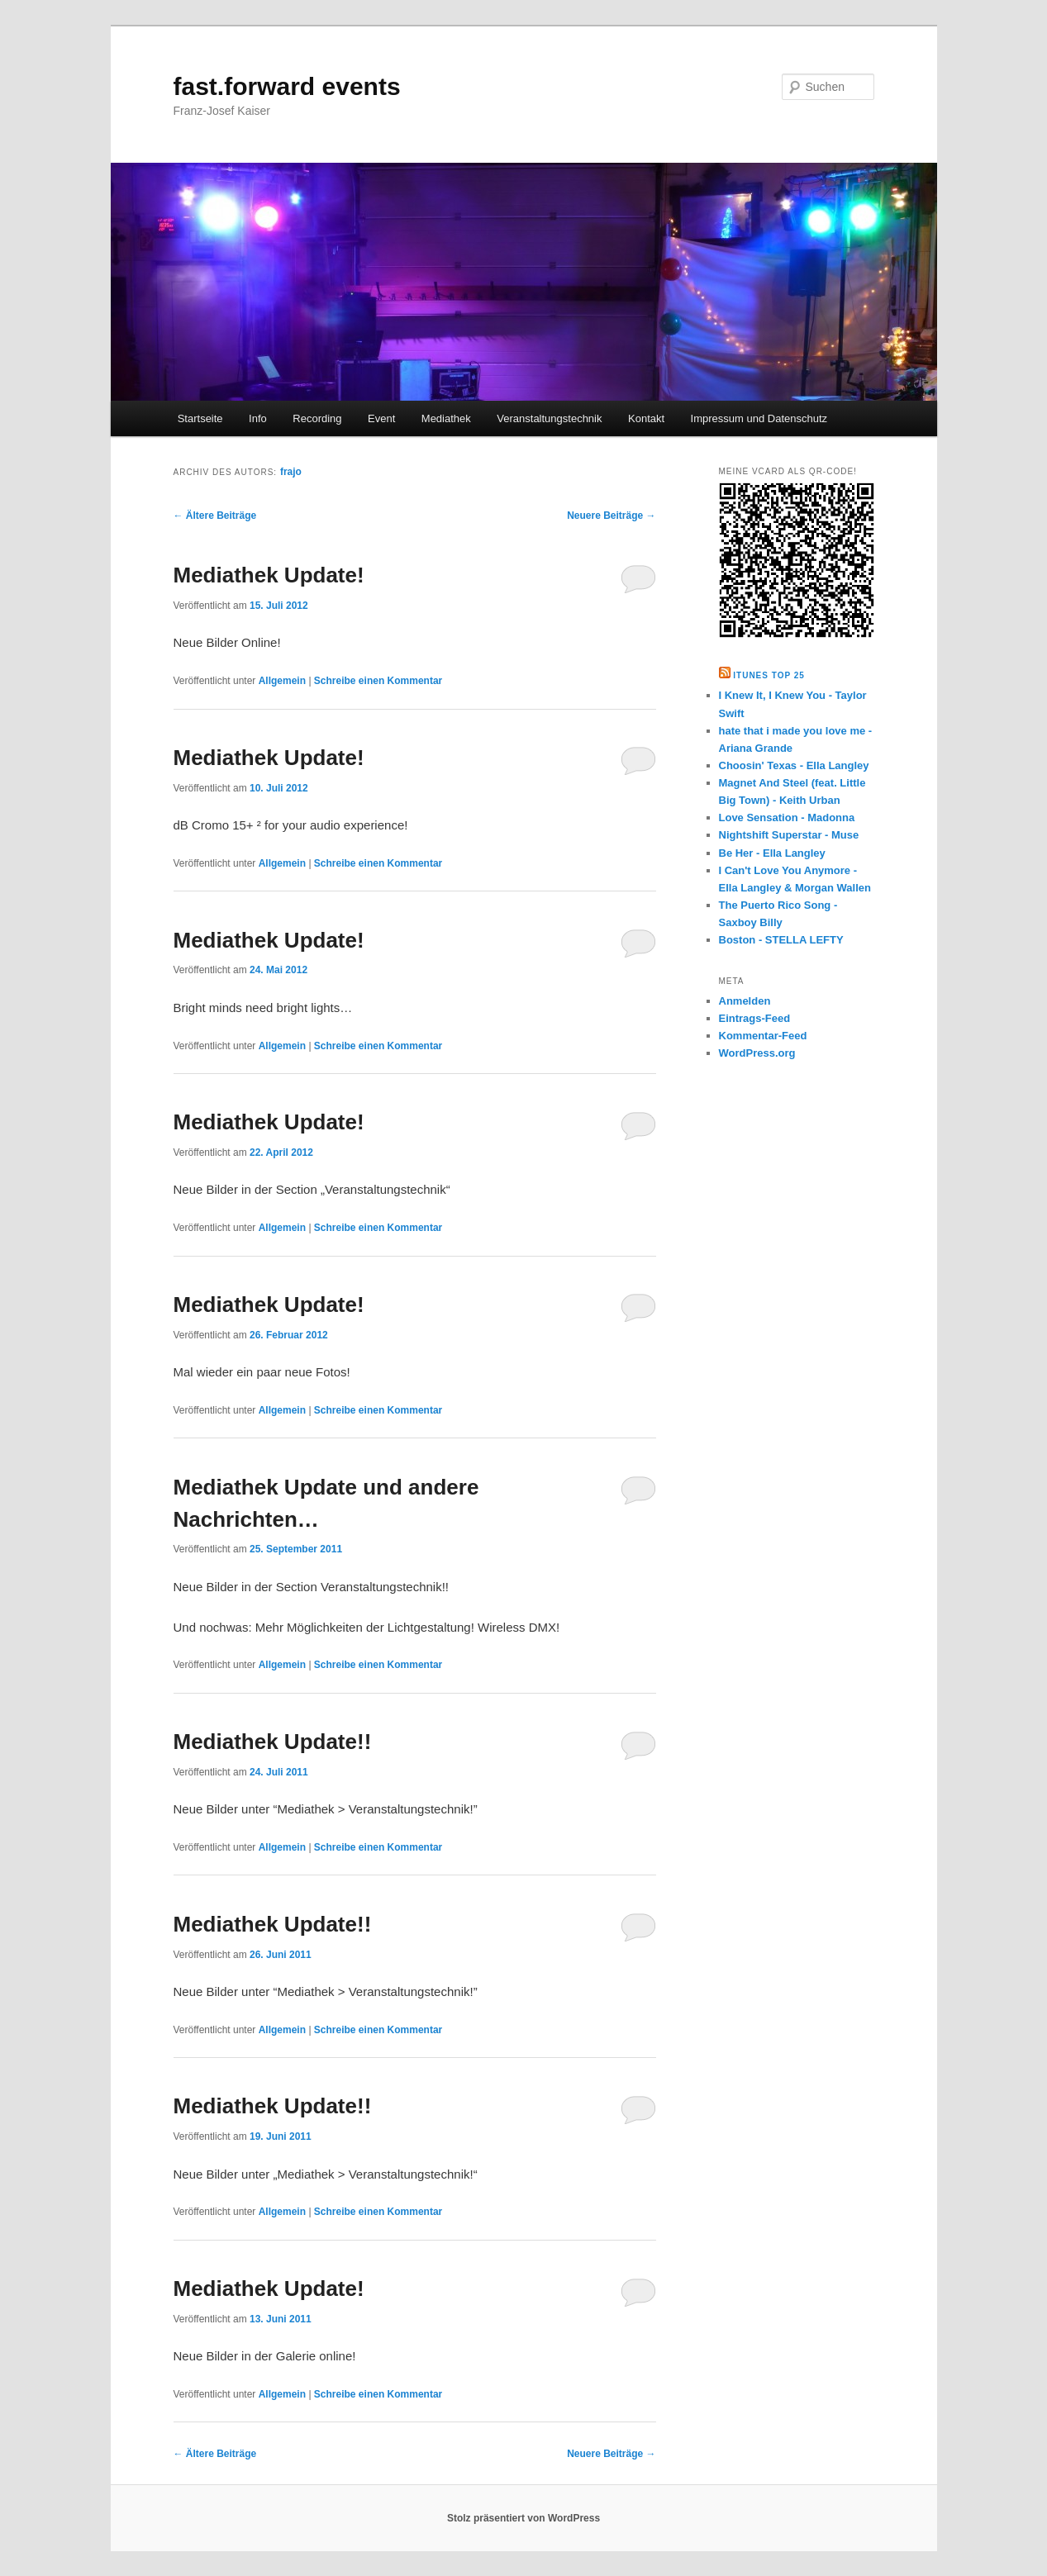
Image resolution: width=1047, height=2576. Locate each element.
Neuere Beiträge (611, 515)
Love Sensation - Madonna (787, 817)
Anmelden (745, 1001)
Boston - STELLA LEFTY (781, 940)
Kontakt (646, 418)
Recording (317, 418)
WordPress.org (757, 1053)
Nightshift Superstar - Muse (789, 835)
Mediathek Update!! (273, 1741)
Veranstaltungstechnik (549, 418)
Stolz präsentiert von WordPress (523, 2518)
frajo (291, 472)
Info (258, 418)
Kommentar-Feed (763, 1035)
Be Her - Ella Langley (772, 853)
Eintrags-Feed (755, 1018)
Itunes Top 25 (769, 675)
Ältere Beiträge (215, 515)
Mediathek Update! (269, 575)
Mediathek (446, 418)
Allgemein (282, 681)
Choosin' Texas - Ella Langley (794, 765)
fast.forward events (287, 86)
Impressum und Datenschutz (759, 418)
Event (381, 418)
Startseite (200, 418)
